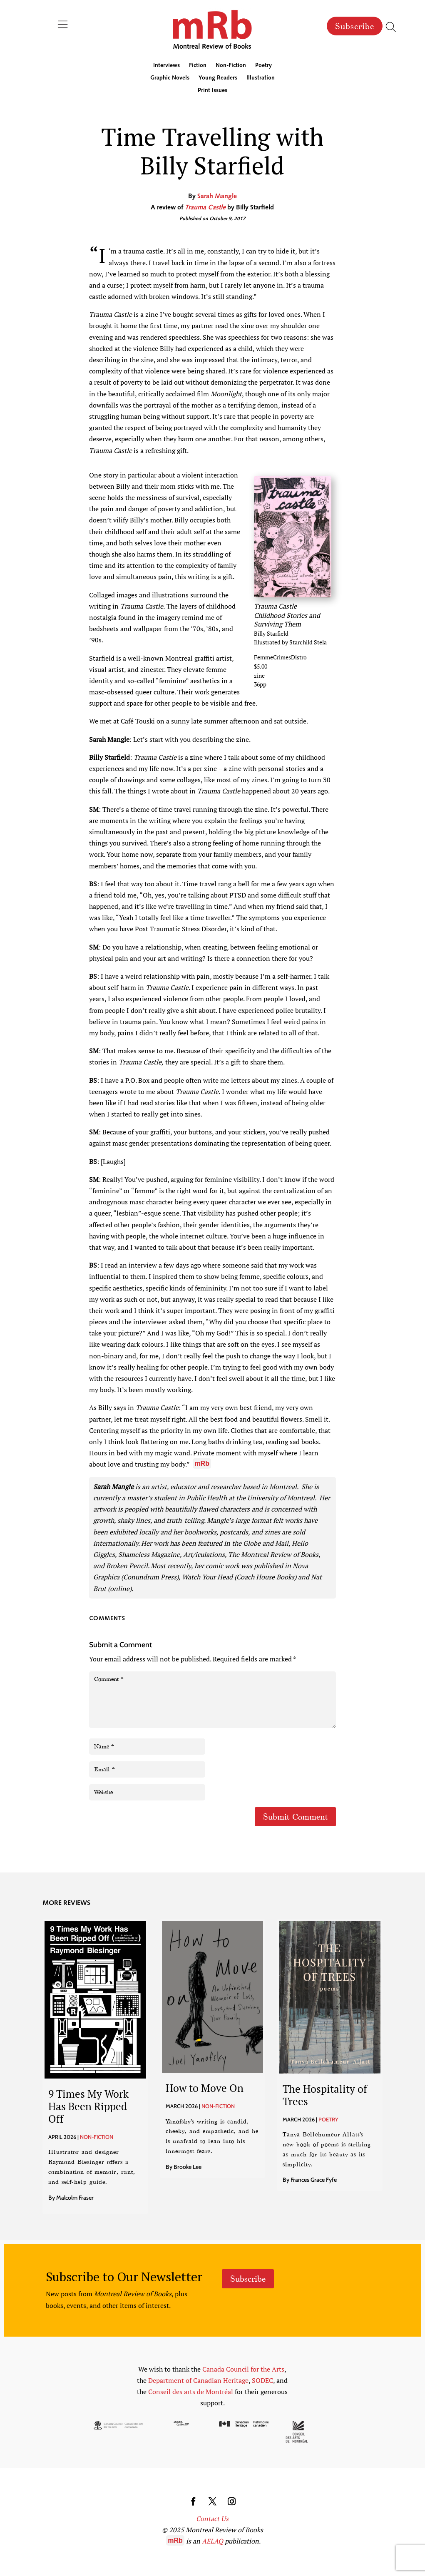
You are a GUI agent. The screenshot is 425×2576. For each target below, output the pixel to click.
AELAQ (212, 2541)
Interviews (166, 66)
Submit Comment (295, 1816)
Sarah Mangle (217, 196)
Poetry (263, 66)
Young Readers (218, 78)
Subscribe (354, 26)
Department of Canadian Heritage (198, 2380)
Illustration (260, 78)
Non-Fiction (231, 66)
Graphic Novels (169, 78)
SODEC (262, 2380)
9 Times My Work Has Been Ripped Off (88, 2106)
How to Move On (205, 2088)
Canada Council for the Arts (243, 2369)
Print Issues (212, 91)
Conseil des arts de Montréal (190, 2391)
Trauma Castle (205, 207)
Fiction (197, 66)
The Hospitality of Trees (325, 2095)
